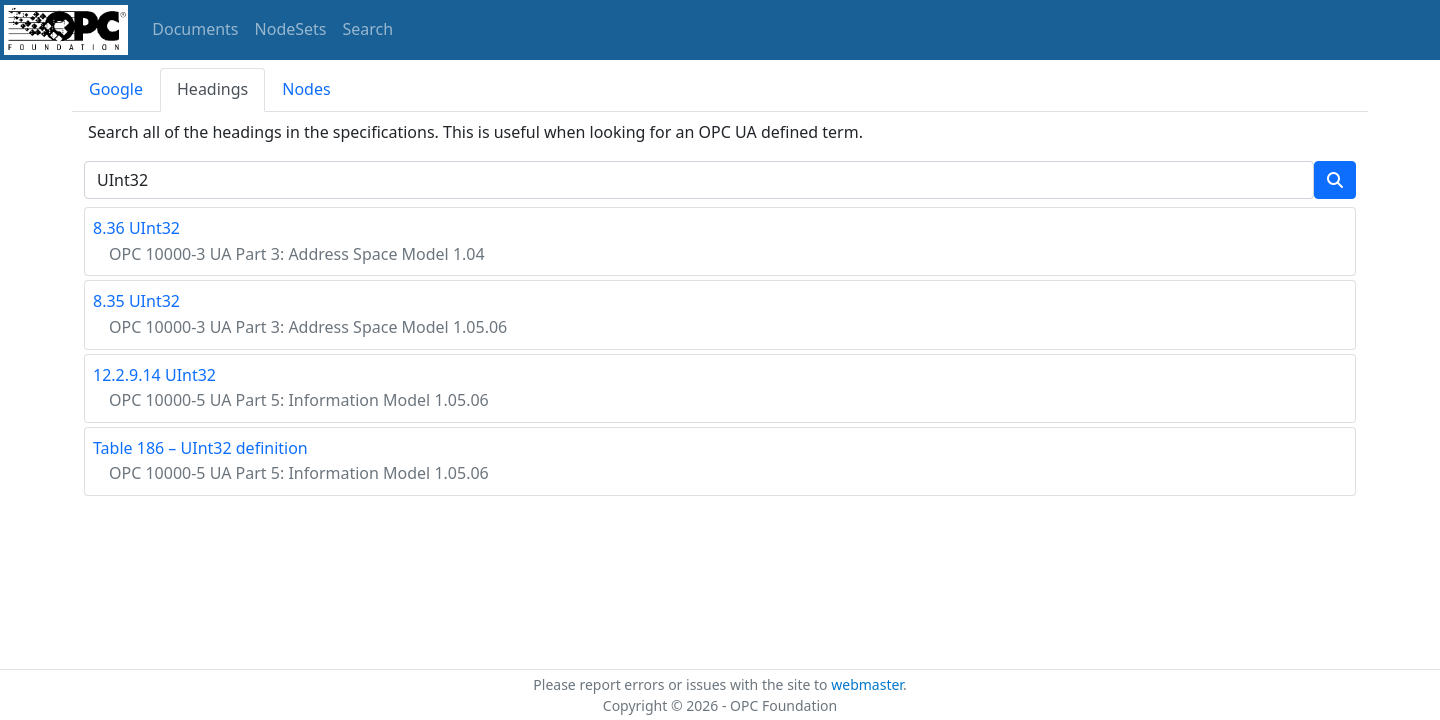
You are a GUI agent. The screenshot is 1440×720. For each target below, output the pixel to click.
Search (368, 29)
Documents (195, 29)
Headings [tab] (212, 89)
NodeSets (291, 29)
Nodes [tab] (306, 89)
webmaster (867, 684)
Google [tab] (116, 89)
